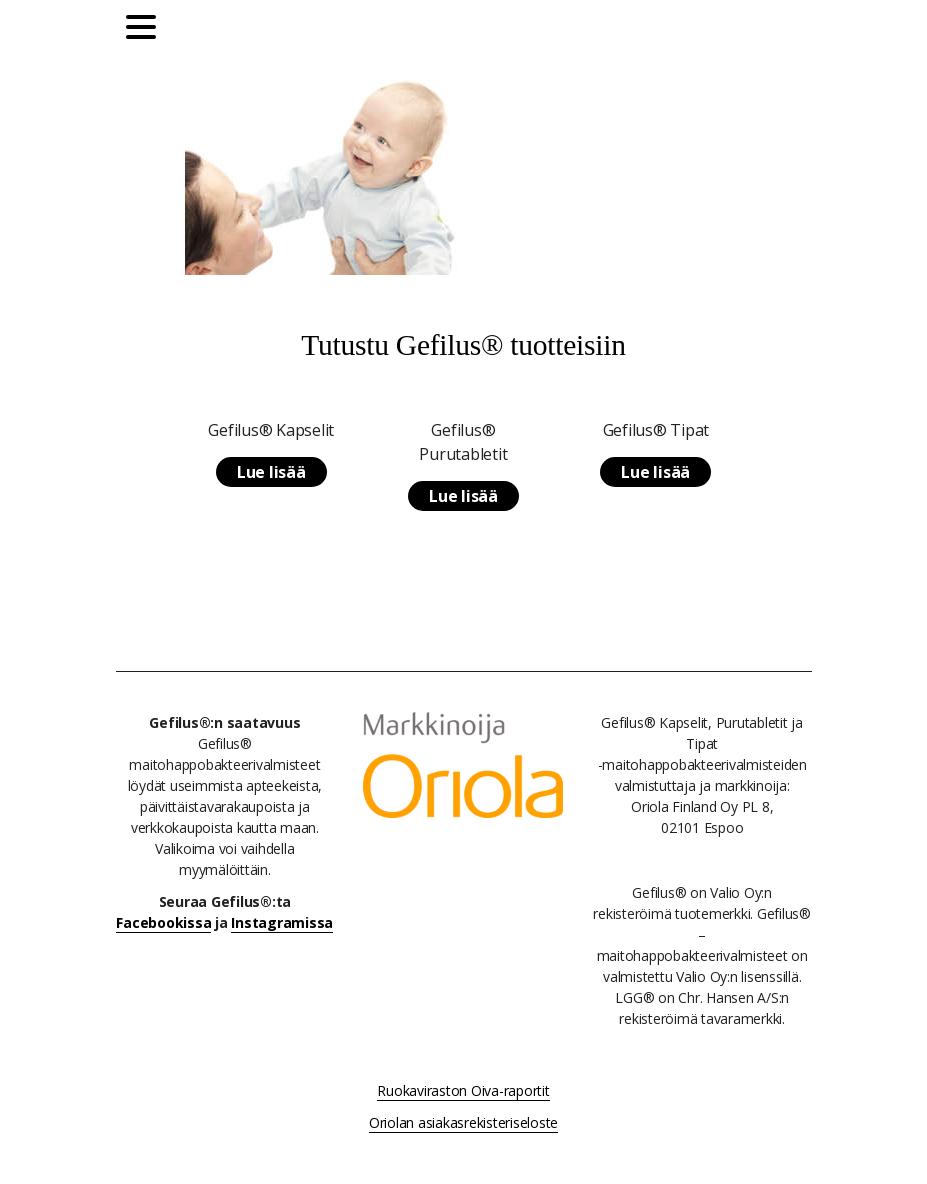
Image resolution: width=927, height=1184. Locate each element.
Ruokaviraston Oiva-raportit (463, 1090)
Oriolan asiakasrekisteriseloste (463, 1122)
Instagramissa (282, 922)
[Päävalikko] (146, 30)
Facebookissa (163, 922)
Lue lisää (271, 472)
